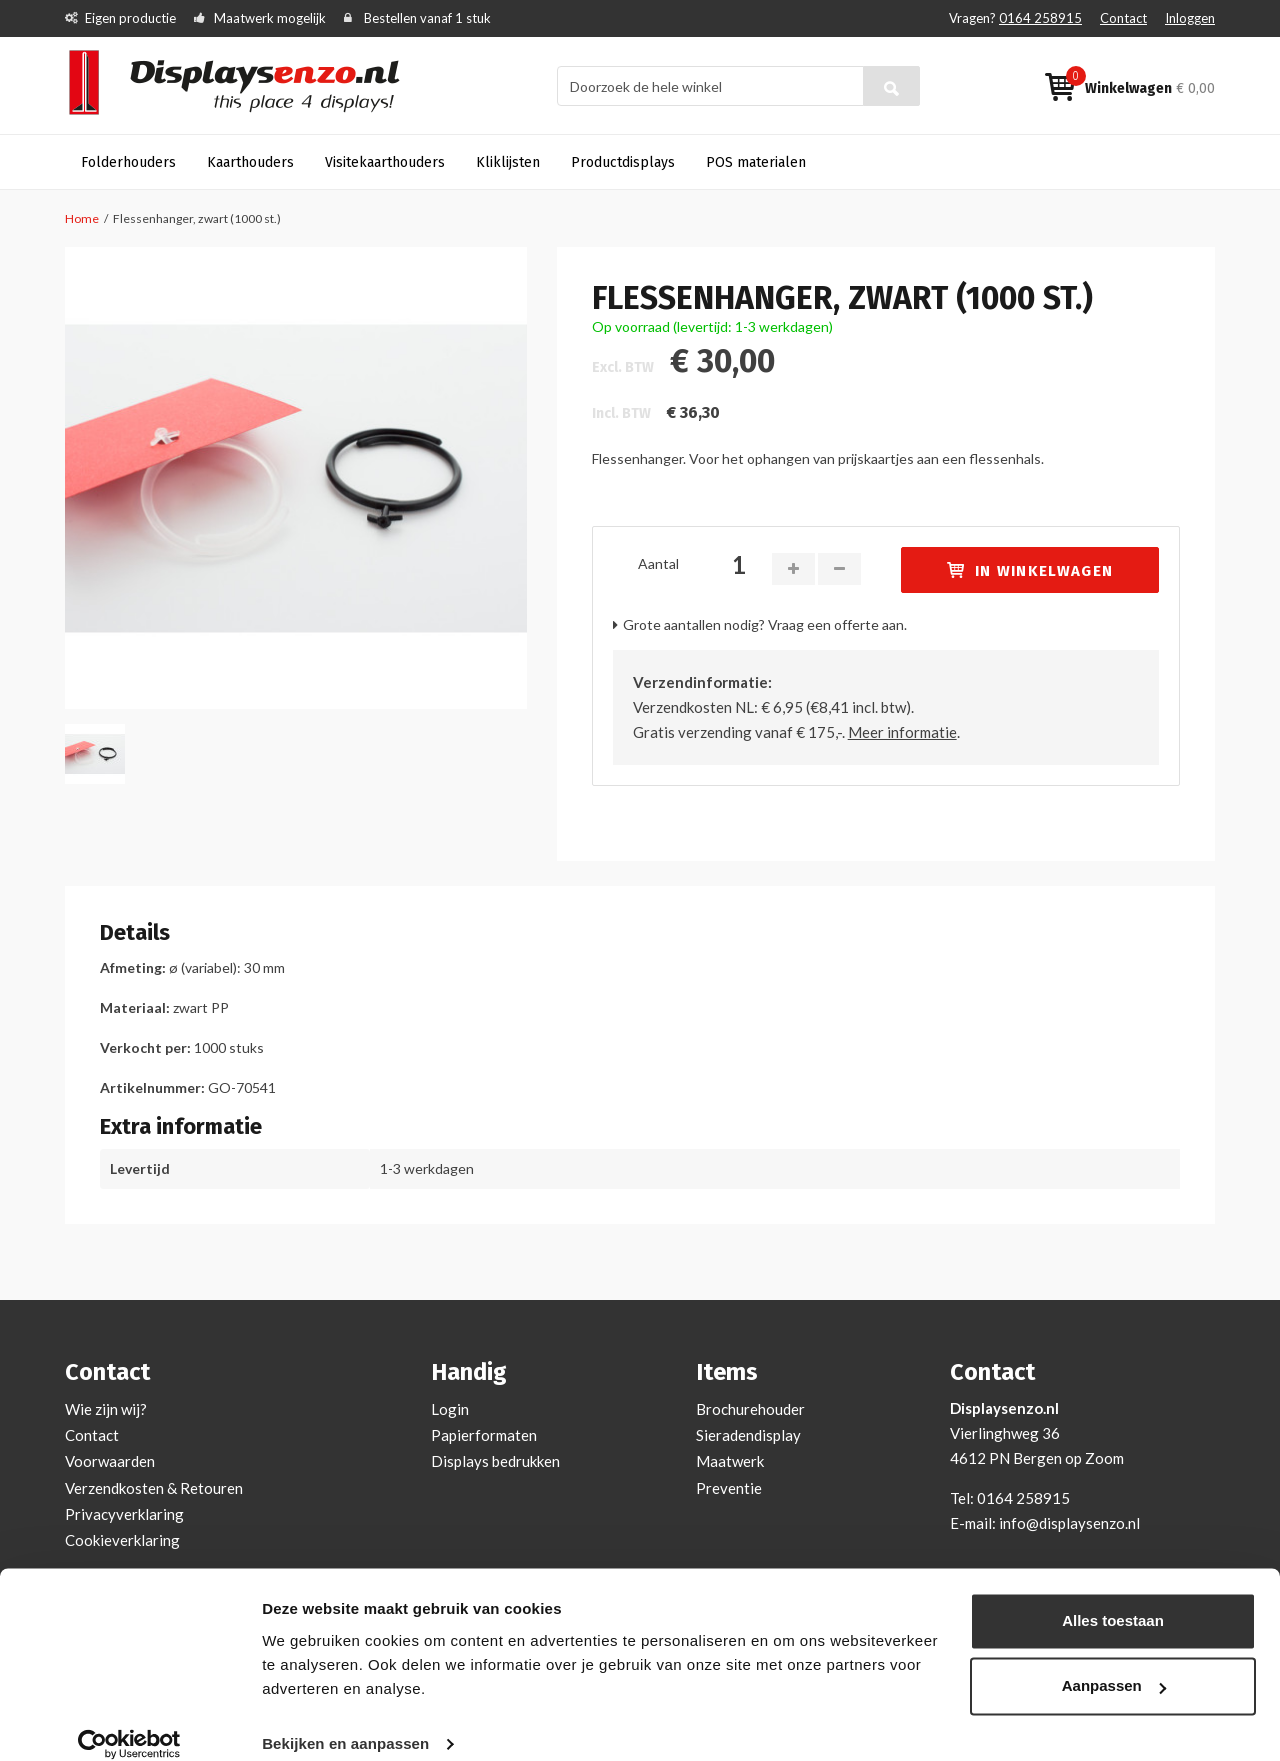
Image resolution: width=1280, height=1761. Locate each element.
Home (82, 218)
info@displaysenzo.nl (1069, 1523)
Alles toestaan (1113, 1598)
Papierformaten (484, 1435)
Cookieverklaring (122, 1540)
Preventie (729, 1488)
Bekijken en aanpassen (345, 1721)
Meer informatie (902, 732)
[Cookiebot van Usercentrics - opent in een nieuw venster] (129, 1722)
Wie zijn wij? (106, 1409)
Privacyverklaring (124, 1514)
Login (450, 1409)
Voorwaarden (110, 1461)
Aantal (658, 563)
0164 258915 (1040, 18)
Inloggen (1190, 18)
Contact (1123, 18)
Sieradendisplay (748, 1435)
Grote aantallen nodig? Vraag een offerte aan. (765, 624)
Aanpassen (1114, 1663)
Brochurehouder (750, 1409)
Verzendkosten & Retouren (154, 1488)
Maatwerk (730, 1461)
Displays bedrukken (495, 1461)
